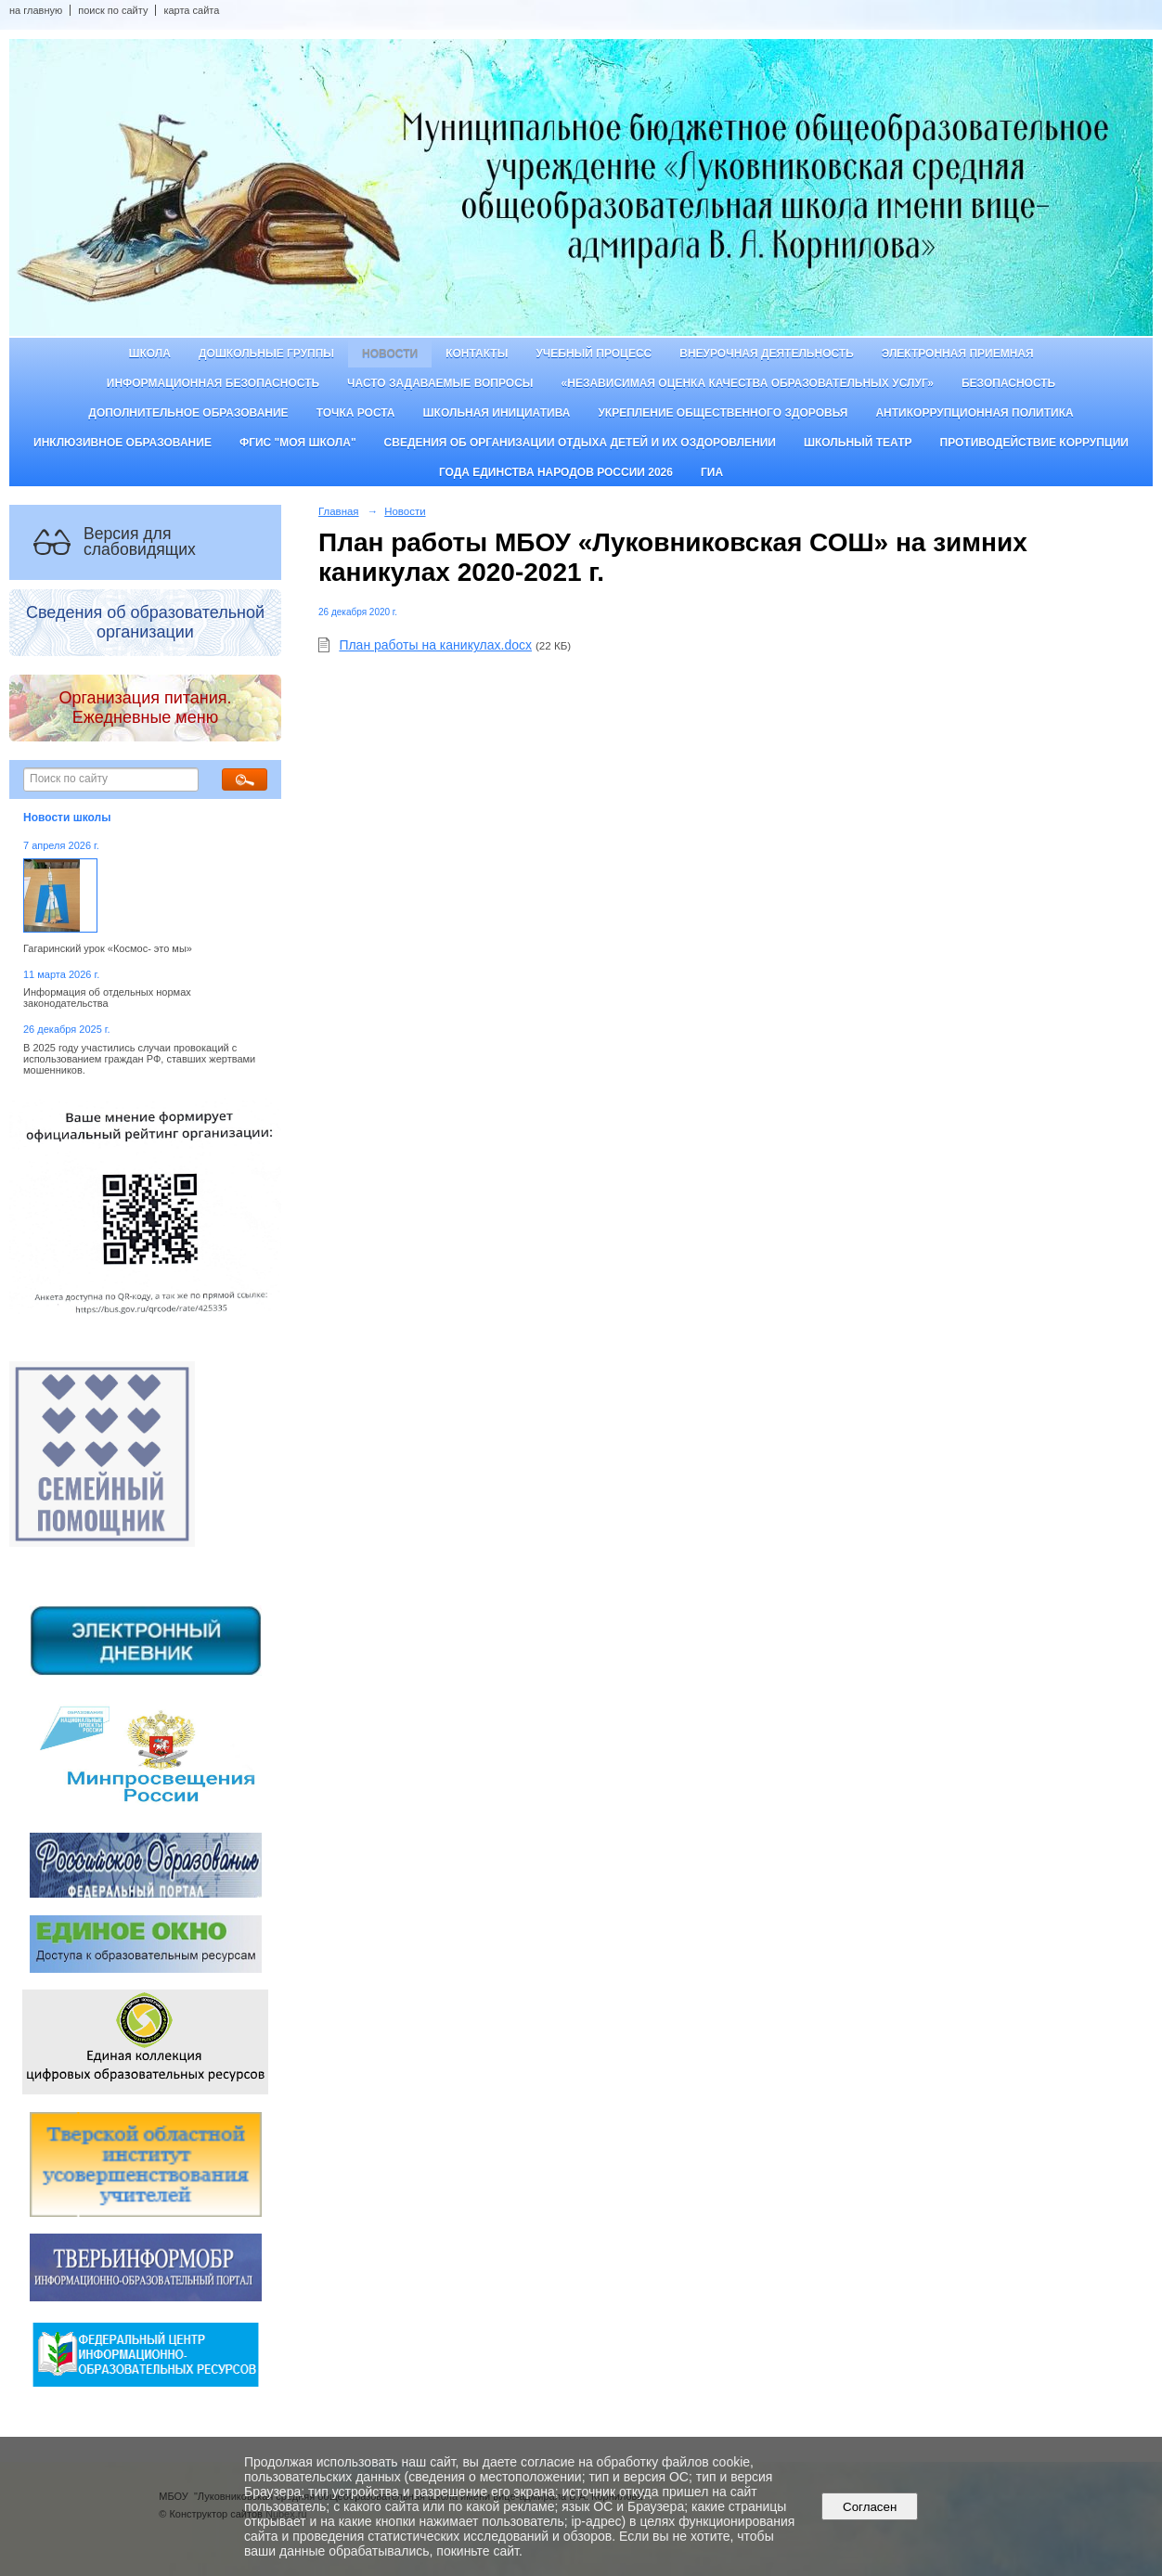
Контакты (476, 353)
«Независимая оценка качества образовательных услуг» (748, 383)
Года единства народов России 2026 (556, 472)
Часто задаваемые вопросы (440, 383)
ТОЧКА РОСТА (355, 412)
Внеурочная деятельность (766, 353)
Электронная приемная (958, 353)
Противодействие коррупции (1034, 442)
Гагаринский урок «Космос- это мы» (107, 948)
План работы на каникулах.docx (435, 645)
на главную (35, 10)
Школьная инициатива (497, 412)
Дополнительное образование (188, 412)
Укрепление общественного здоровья (722, 412)
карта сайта (191, 10)
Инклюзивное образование (122, 442)
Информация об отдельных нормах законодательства (107, 997)
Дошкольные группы (266, 353)
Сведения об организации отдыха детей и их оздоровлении (580, 442)
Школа (149, 353)
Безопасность (1008, 383)
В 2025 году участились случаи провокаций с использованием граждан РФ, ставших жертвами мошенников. (139, 1058)
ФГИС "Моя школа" (297, 442)
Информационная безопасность (213, 383)
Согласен (870, 2507)
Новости (390, 353)
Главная (338, 511)
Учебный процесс (594, 353)
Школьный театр (858, 442)
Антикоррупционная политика (974, 412)
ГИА (712, 472)
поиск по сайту (113, 10)
